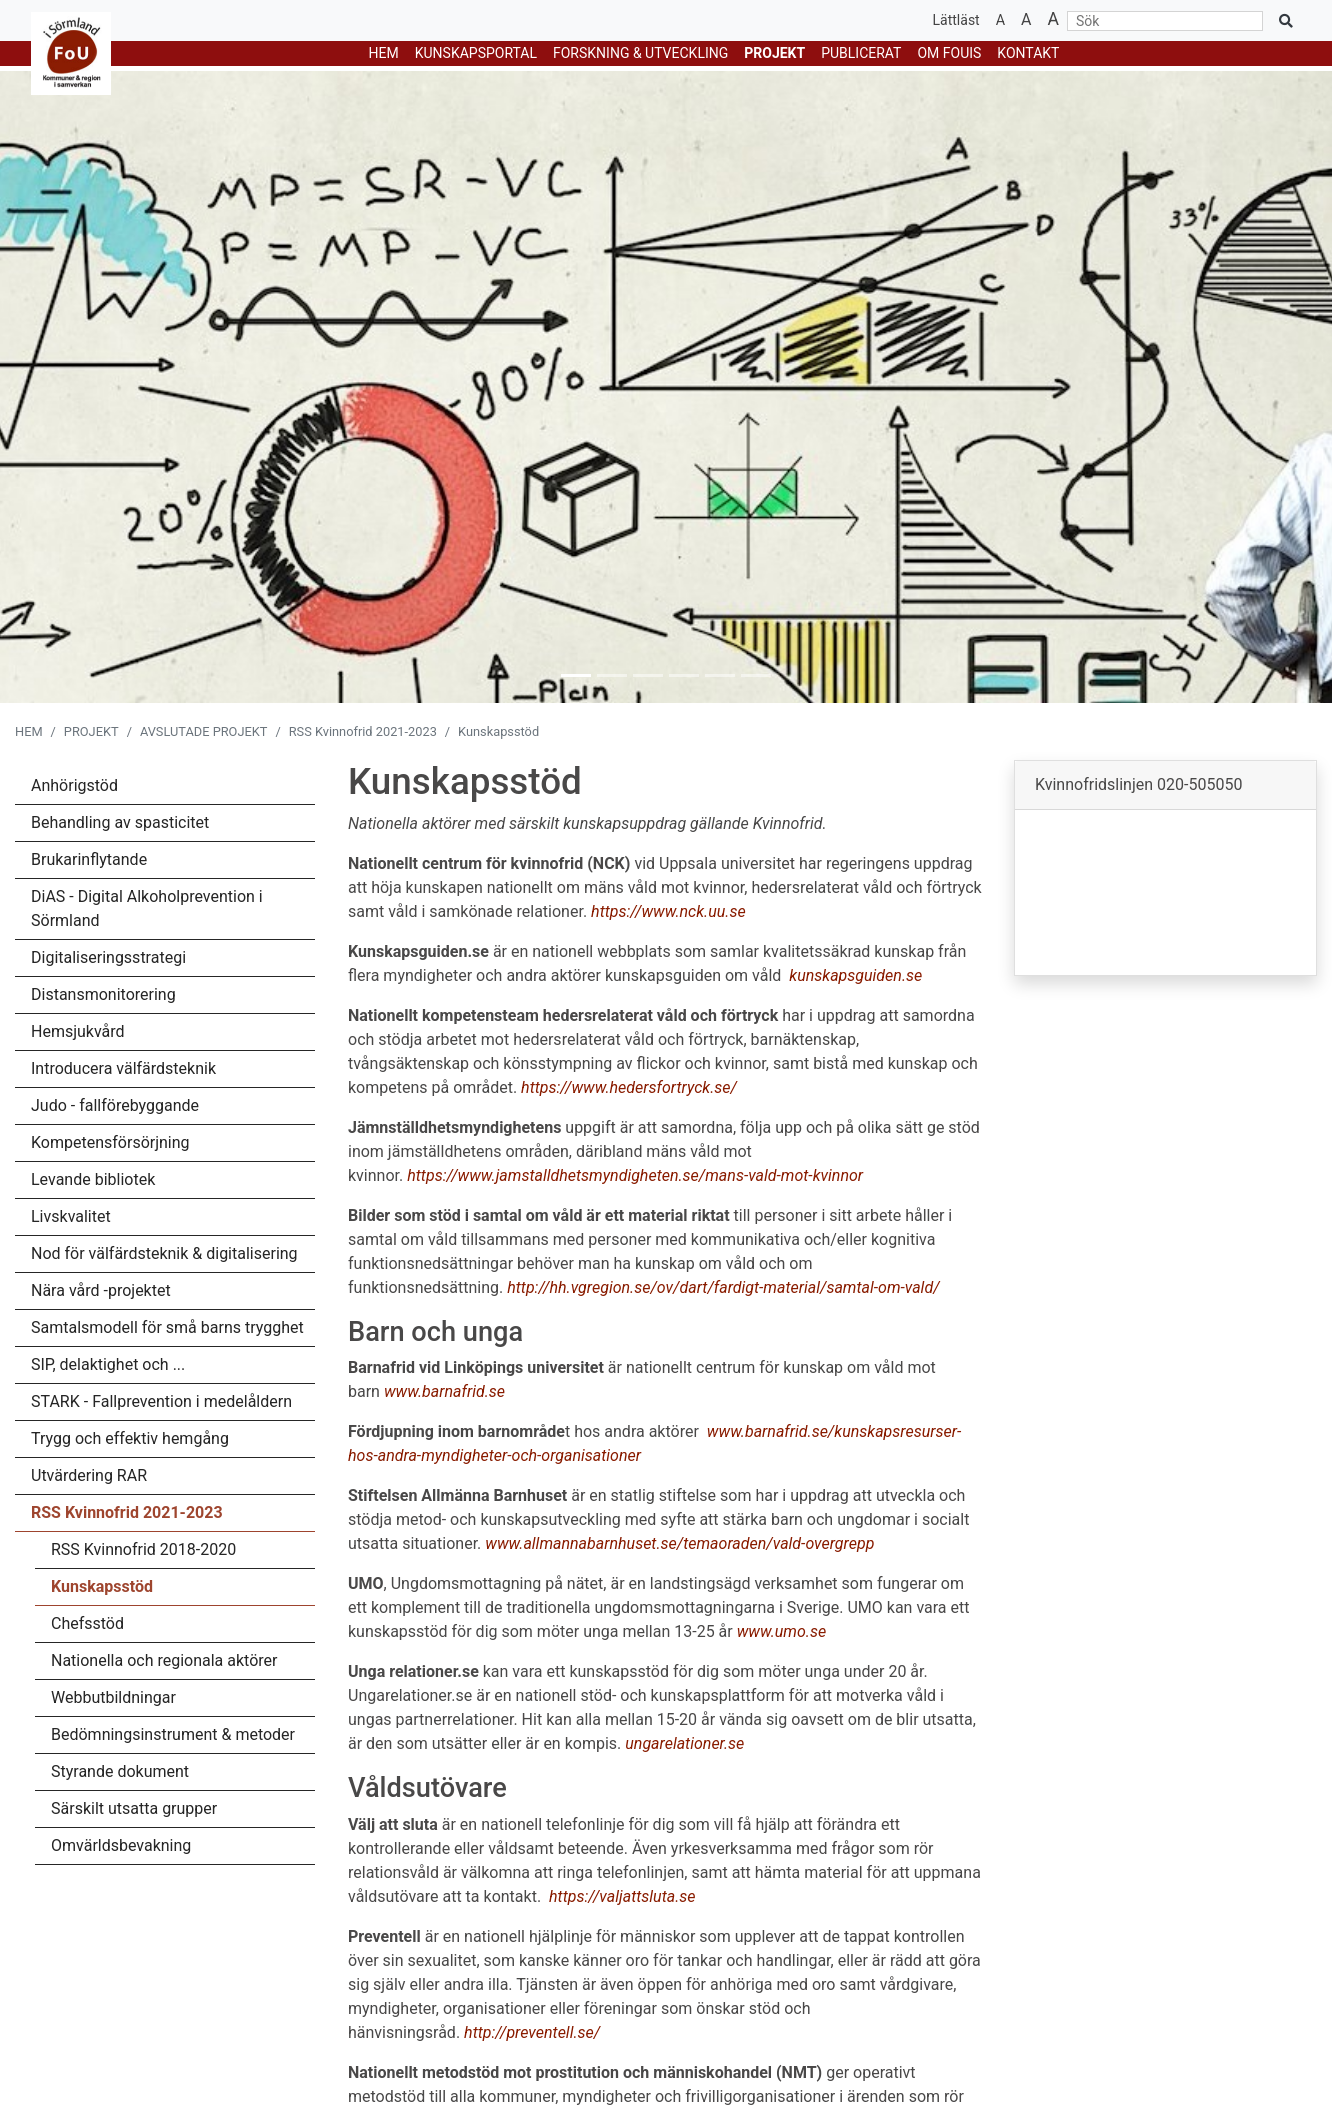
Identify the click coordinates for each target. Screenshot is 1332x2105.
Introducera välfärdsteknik (123, 1068)
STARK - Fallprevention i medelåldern (161, 1401)
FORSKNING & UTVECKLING (640, 53)
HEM (384, 53)
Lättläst (956, 20)
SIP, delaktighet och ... (108, 1364)
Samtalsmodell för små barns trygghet (167, 1327)
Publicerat (861, 53)
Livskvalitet (71, 1216)
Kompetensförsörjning (110, 1142)
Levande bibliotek (93, 1179)
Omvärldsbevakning (121, 1845)
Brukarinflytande (89, 859)
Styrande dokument (120, 1771)
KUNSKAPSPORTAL (476, 53)
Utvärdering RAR (89, 1475)
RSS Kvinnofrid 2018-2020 (143, 1549)
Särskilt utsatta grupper (134, 1808)
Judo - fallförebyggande (115, 1105)
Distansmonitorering (103, 994)
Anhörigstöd (74, 785)
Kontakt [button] (1028, 53)
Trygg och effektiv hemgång (130, 1438)
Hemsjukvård (78, 1031)
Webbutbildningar (113, 1697)
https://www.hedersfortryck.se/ (629, 1087)
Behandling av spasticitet (120, 822)
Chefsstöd (87, 1623)
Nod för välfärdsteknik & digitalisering (164, 1253)
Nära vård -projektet (101, 1290)
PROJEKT (774, 53)
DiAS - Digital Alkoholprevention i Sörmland (147, 908)
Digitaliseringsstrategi (108, 957)
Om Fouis (949, 53)
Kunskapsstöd (102, 1586)
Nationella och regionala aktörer (164, 1660)
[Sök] (1165, 21)
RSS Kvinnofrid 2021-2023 (363, 731)
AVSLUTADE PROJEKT (204, 731)
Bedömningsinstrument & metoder (173, 1734)
